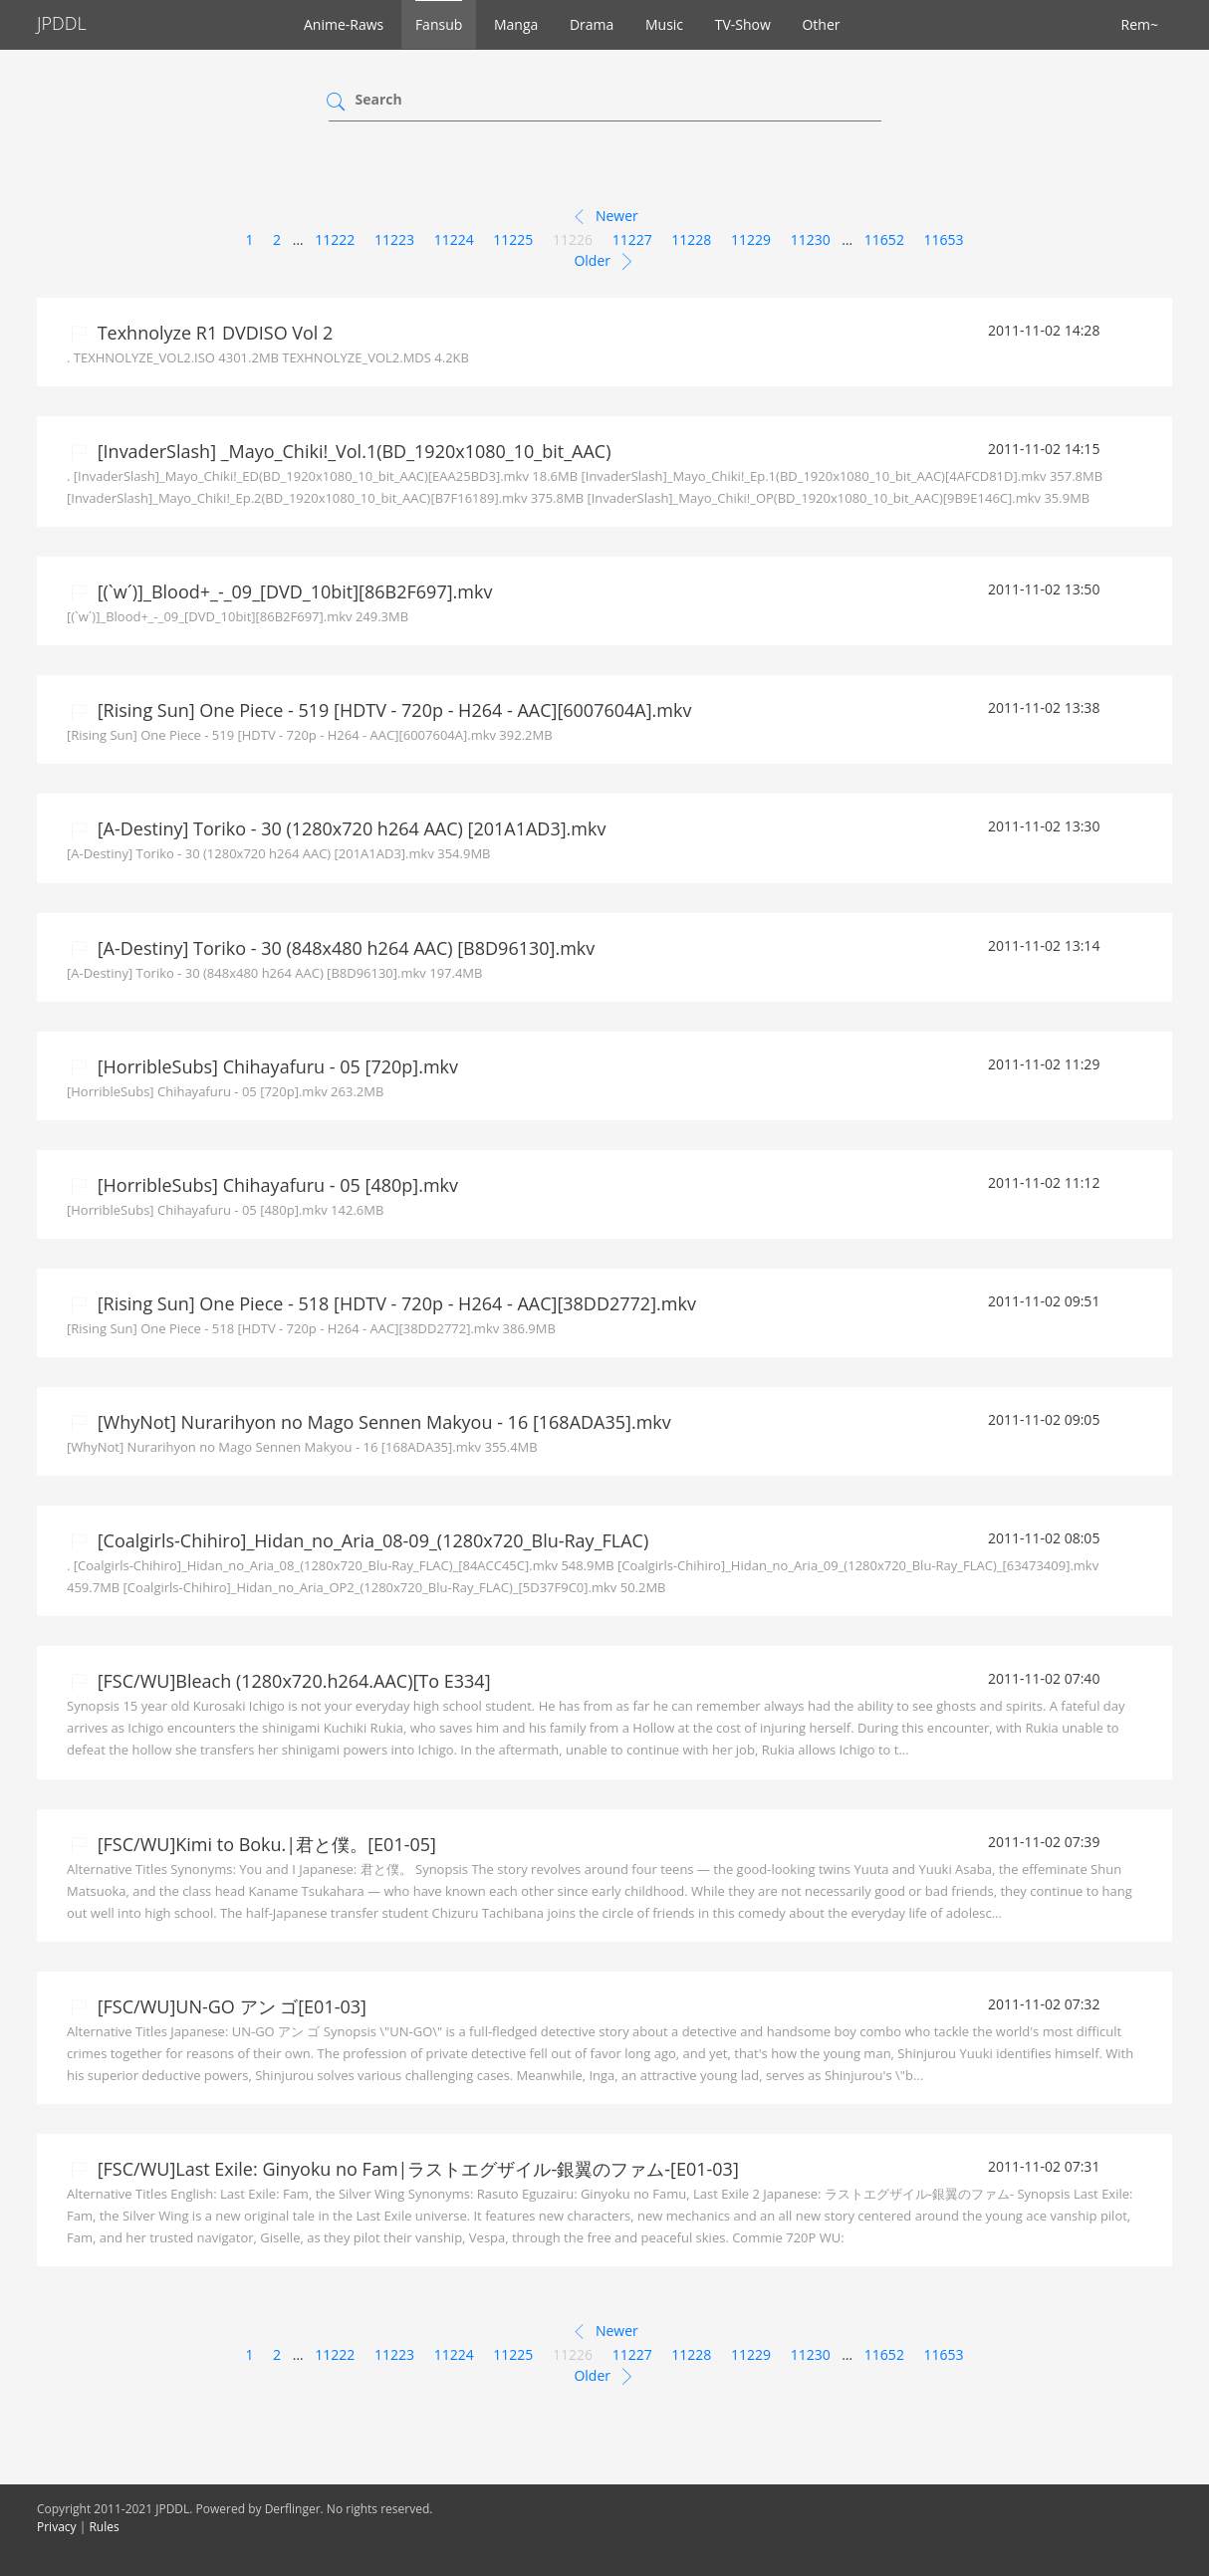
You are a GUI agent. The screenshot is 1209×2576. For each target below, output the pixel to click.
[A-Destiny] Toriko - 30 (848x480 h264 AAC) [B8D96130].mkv (344, 948)
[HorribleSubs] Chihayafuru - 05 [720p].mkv (275, 1066)
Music (664, 24)
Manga (516, 24)
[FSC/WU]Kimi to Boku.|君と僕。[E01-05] (264, 1844)
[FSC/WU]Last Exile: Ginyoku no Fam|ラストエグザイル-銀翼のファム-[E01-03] (416, 2169)
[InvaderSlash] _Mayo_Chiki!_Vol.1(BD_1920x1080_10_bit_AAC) (351, 451)
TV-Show (743, 24)
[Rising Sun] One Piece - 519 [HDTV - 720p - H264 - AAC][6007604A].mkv (392, 710)
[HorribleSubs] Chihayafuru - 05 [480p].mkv (275, 1185)
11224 (454, 239)
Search (379, 99)
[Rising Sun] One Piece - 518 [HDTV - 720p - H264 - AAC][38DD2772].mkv (394, 1303)
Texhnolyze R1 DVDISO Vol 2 (213, 333)
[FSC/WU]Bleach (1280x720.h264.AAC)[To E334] (292, 1681)
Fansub (438, 24)
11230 (811, 239)
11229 (751, 239)
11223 (394, 239)
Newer (604, 217)
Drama (591, 24)
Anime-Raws (343, 24)
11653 (944, 239)
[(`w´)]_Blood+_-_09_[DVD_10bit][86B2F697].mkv (292, 591)
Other (821, 24)
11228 (691, 239)
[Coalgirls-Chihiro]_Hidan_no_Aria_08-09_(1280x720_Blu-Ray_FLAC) (370, 1540)
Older (604, 262)
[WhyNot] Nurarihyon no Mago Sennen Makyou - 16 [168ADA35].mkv (382, 1422)
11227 (632, 239)
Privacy (57, 2526)
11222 (335, 239)
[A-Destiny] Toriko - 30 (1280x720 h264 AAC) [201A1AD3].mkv (349, 828)
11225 (513, 239)
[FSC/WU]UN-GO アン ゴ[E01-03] (229, 2006)
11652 (884, 239)
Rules (104, 2526)
